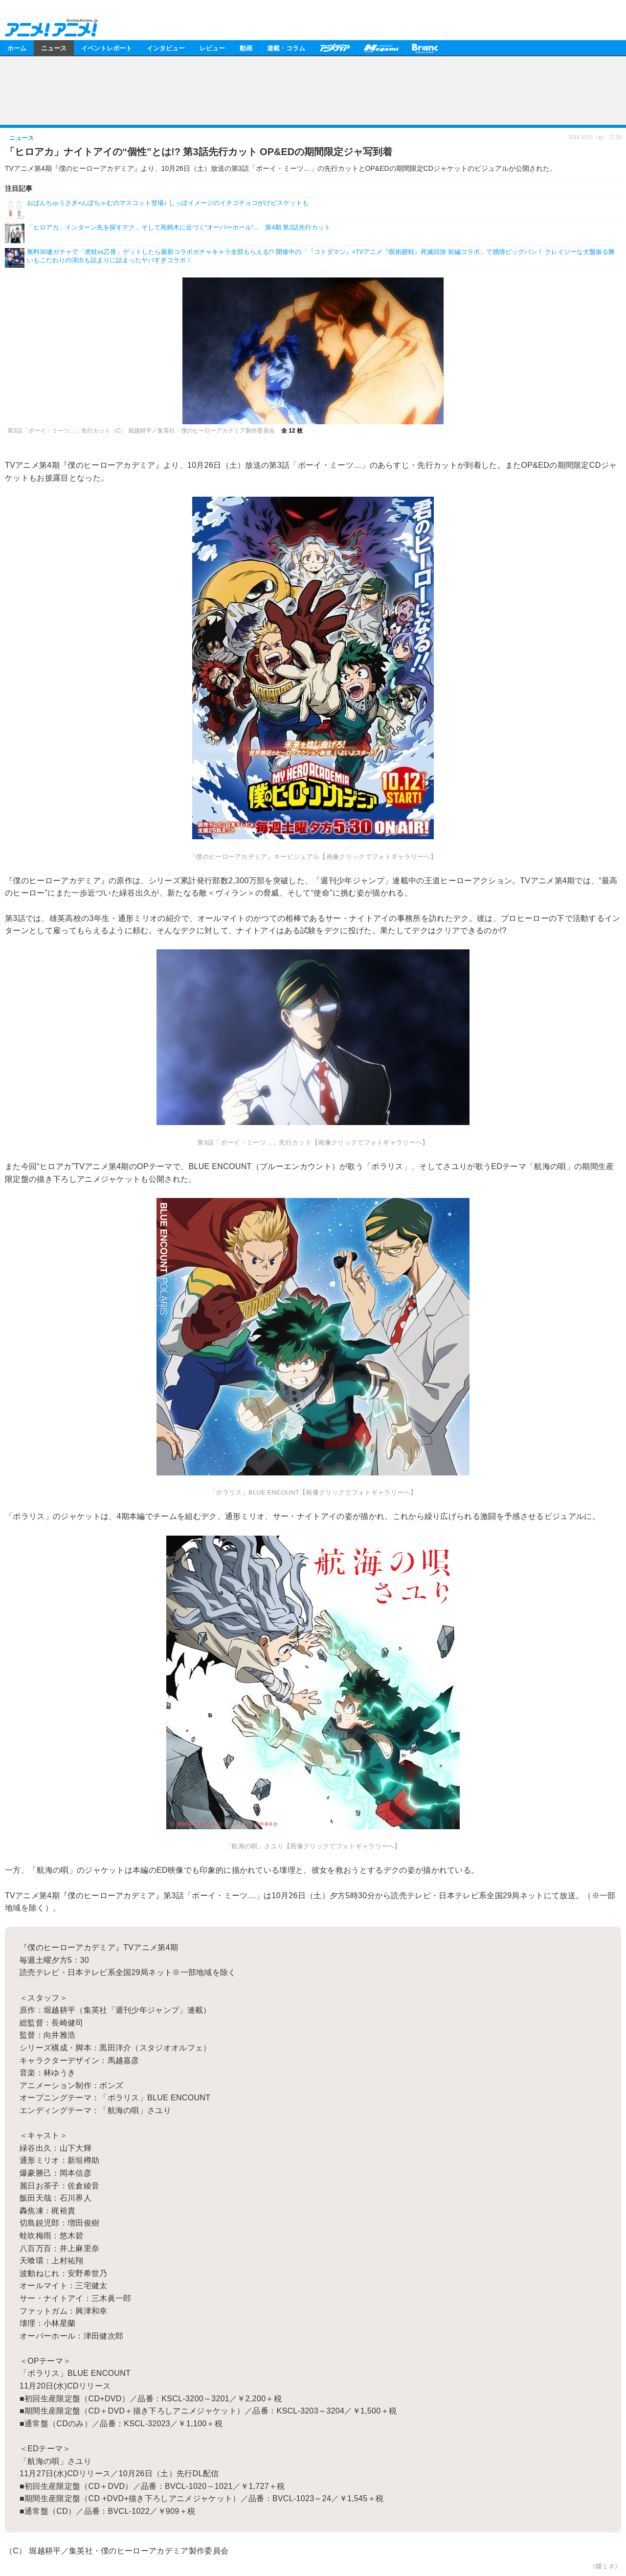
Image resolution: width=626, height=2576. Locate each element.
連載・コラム (286, 48)
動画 (246, 48)
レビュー (212, 48)
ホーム (16, 48)
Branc (425, 47)
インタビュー (166, 48)
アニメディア (335, 47)
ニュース (54, 48)
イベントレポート (106, 48)
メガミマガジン (381, 47)
